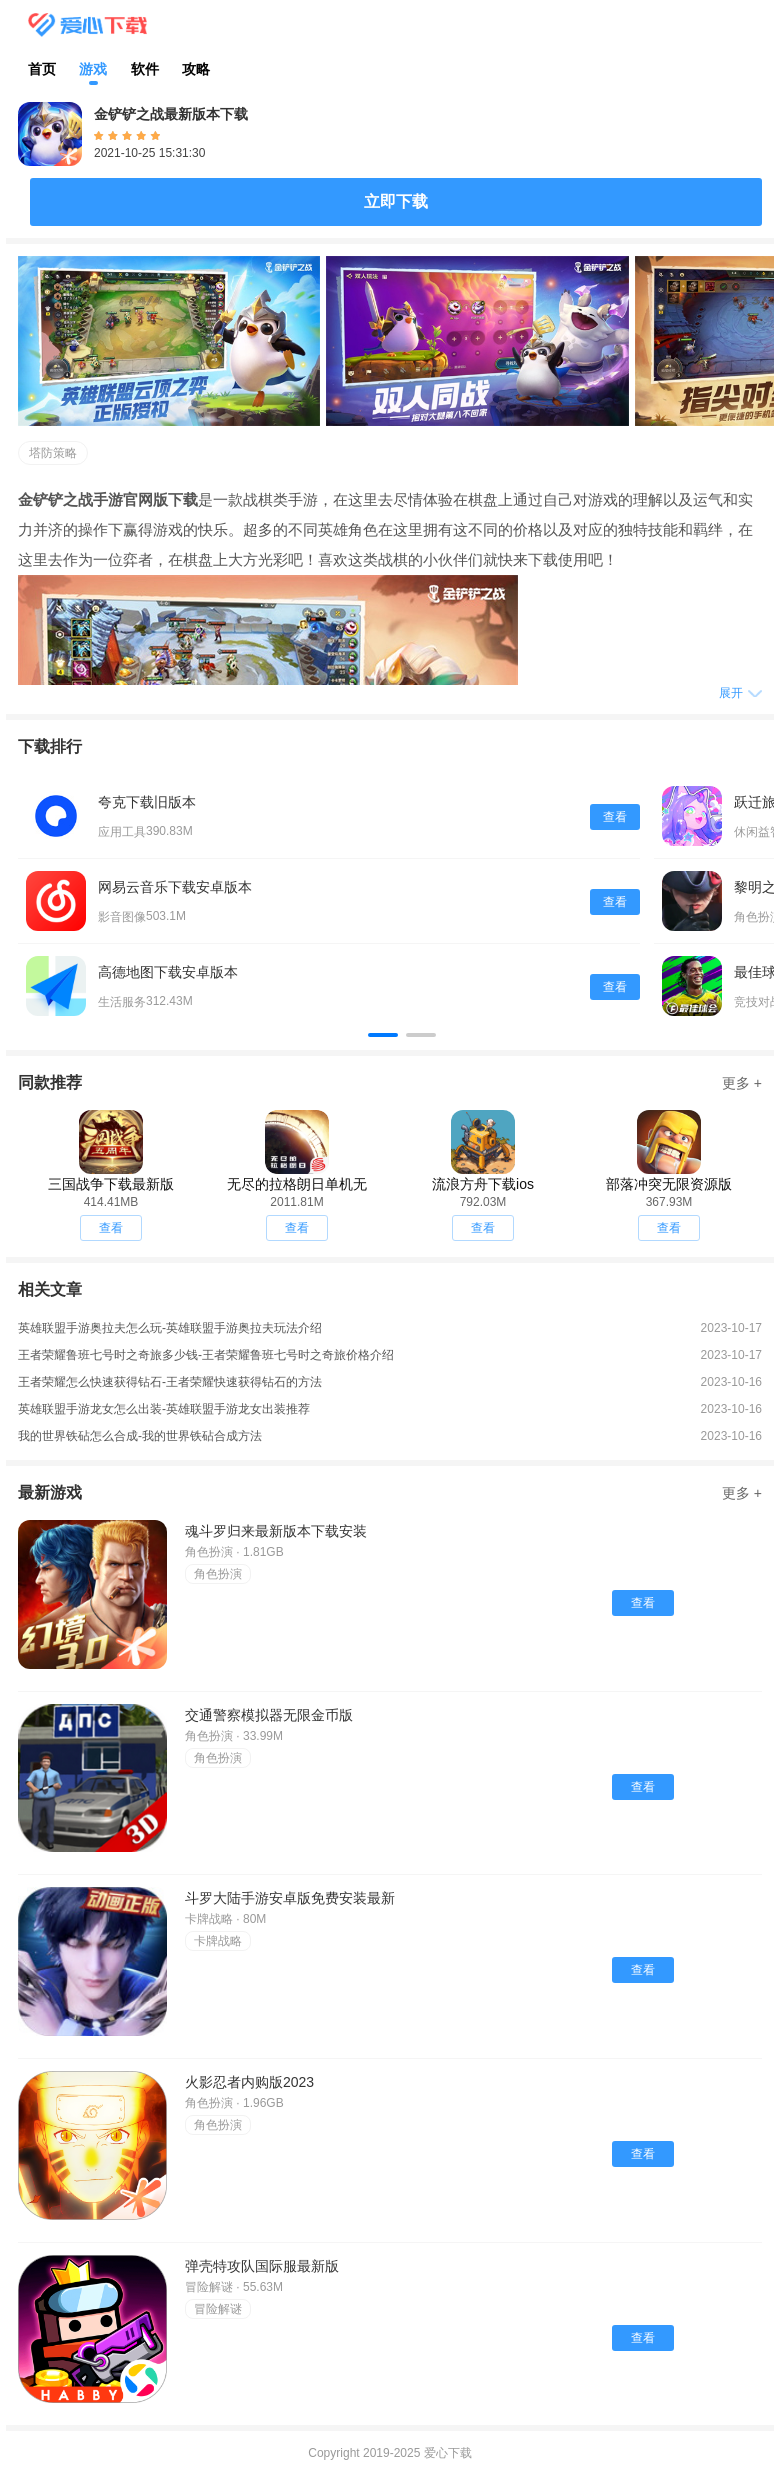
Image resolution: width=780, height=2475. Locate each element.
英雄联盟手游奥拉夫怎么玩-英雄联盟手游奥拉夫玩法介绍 (170, 1328)
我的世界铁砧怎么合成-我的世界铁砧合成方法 (140, 1436)
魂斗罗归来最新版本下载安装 (276, 1531)
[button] (383, 1035)
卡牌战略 (218, 1941)
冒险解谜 (218, 2309)
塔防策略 (53, 453)
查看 (615, 817)
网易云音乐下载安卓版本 (175, 887)
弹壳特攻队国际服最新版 (262, 2266)
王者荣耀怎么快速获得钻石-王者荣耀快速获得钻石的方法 (170, 1382)
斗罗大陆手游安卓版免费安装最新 (290, 1898)
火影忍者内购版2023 (249, 2082)
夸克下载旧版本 (147, 802)
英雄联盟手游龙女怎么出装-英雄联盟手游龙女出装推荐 (164, 1409)
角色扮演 (218, 1574)
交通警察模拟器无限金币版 (269, 1715)
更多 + (742, 1083)
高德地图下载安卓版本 (168, 972)
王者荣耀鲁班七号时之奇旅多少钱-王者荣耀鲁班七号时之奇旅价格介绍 (206, 1355)
